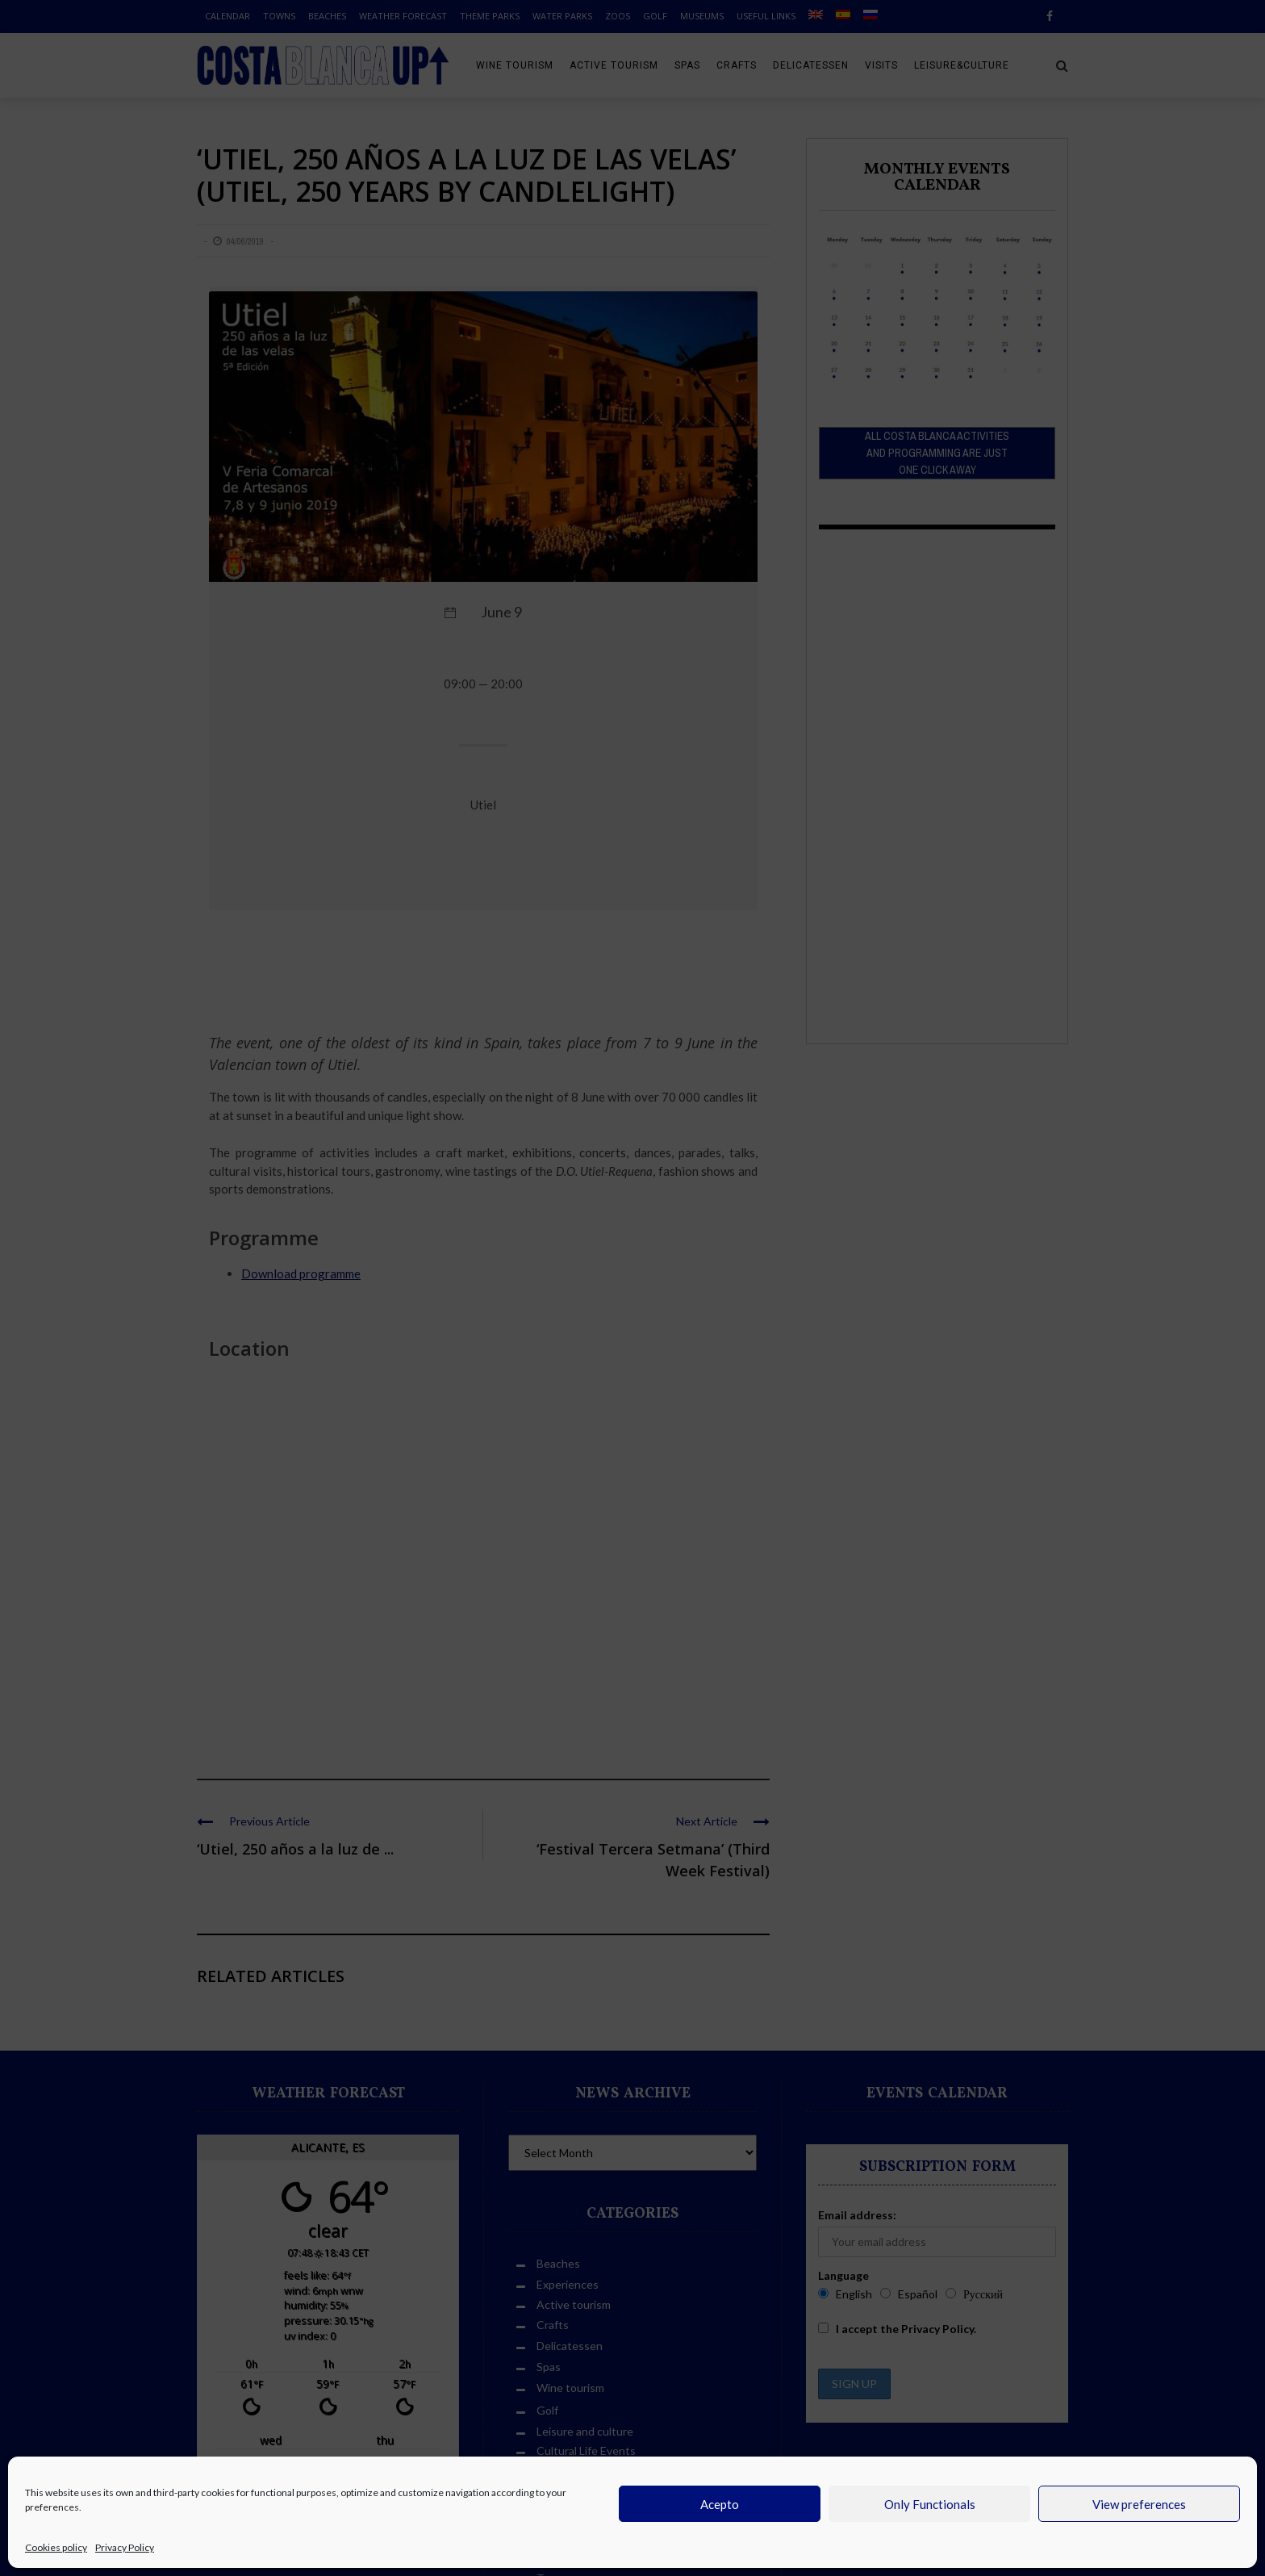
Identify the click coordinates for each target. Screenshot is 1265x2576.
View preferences (1139, 2504)
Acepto (719, 2504)
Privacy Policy (124, 2547)
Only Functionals (929, 2504)
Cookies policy (56, 2547)
